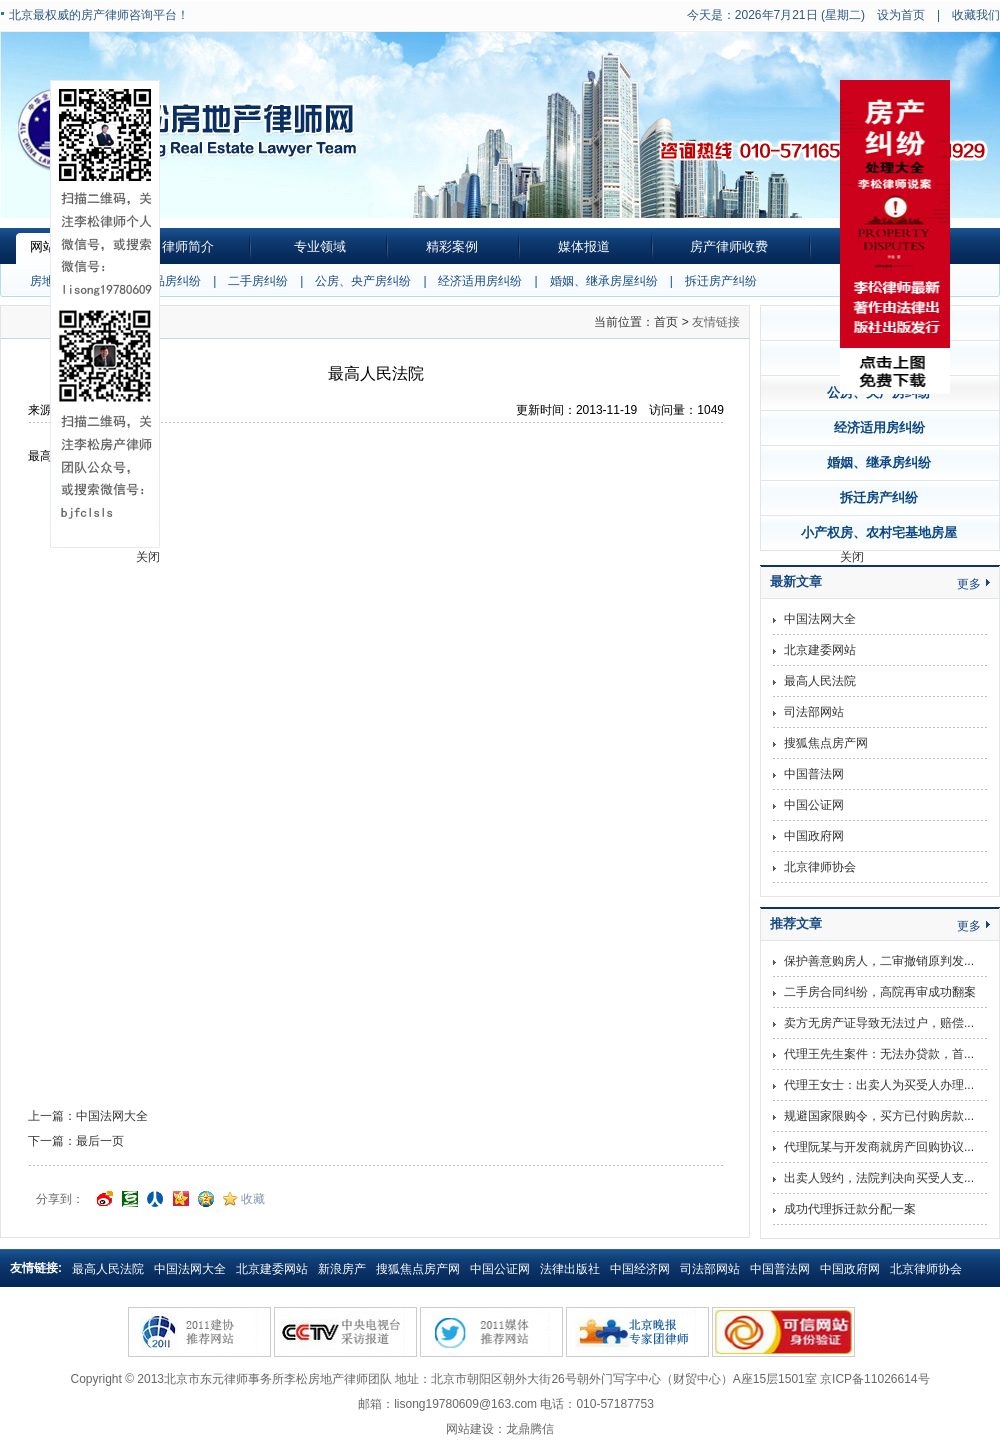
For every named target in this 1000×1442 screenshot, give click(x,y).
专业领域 (320, 246)
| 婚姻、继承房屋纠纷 (590, 281)
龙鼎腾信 (530, 1429)
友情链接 (716, 322)
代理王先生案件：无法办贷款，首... (879, 1054)
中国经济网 (640, 1269)
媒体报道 (584, 246)
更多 (969, 584)
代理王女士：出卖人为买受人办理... (879, 1085)
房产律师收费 (729, 246)
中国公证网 (814, 805)
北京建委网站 (820, 650)
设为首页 (901, 15)
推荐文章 (796, 923)
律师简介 (188, 246)
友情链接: (36, 1268)
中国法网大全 (820, 619)
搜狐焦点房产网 (826, 743)
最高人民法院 (820, 681)
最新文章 (796, 581)
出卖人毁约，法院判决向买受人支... (879, 1178)
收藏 (253, 1199)
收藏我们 (976, 15)
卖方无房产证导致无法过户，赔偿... (879, 1023)
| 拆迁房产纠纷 (707, 281)
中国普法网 (814, 774)
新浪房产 (342, 1269)
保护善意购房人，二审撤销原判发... (879, 961)
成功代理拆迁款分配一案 (850, 1209)
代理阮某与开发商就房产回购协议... (879, 1147)
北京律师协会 (820, 867)
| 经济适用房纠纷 (466, 281)
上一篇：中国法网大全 (88, 1116)
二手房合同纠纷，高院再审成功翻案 (880, 992)
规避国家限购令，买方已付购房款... (879, 1116)
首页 (666, 322)
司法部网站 (814, 712)
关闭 (852, 557)
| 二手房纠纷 (244, 281)
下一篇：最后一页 (76, 1141)
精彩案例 (452, 246)
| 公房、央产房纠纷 (349, 281)
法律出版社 (570, 1269)
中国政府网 (814, 836)
